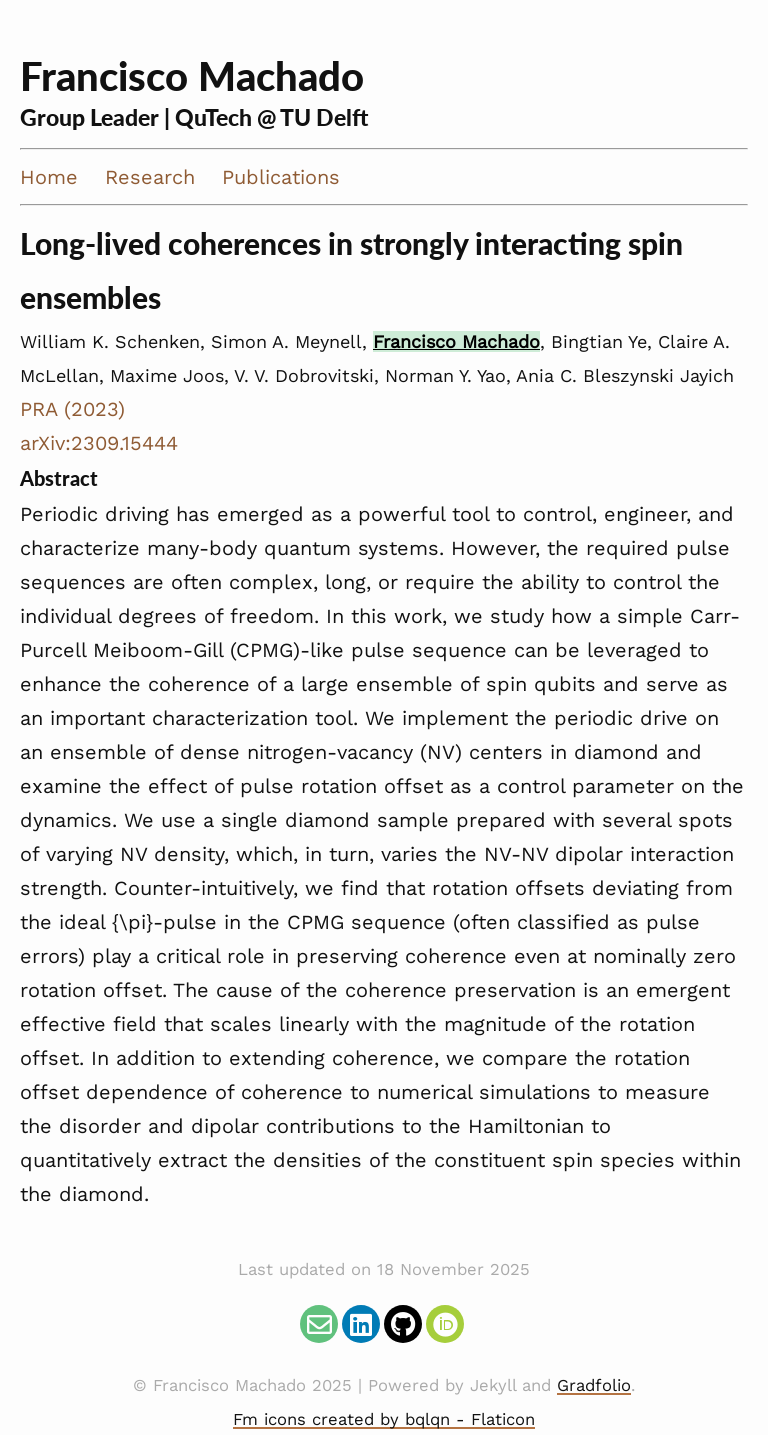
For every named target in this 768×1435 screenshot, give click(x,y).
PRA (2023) (72, 409)
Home (49, 177)
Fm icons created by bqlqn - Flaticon (384, 1419)
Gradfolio (594, 1385)
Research (150, 177)
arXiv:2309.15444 (99, 443)
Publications (281, 177)
